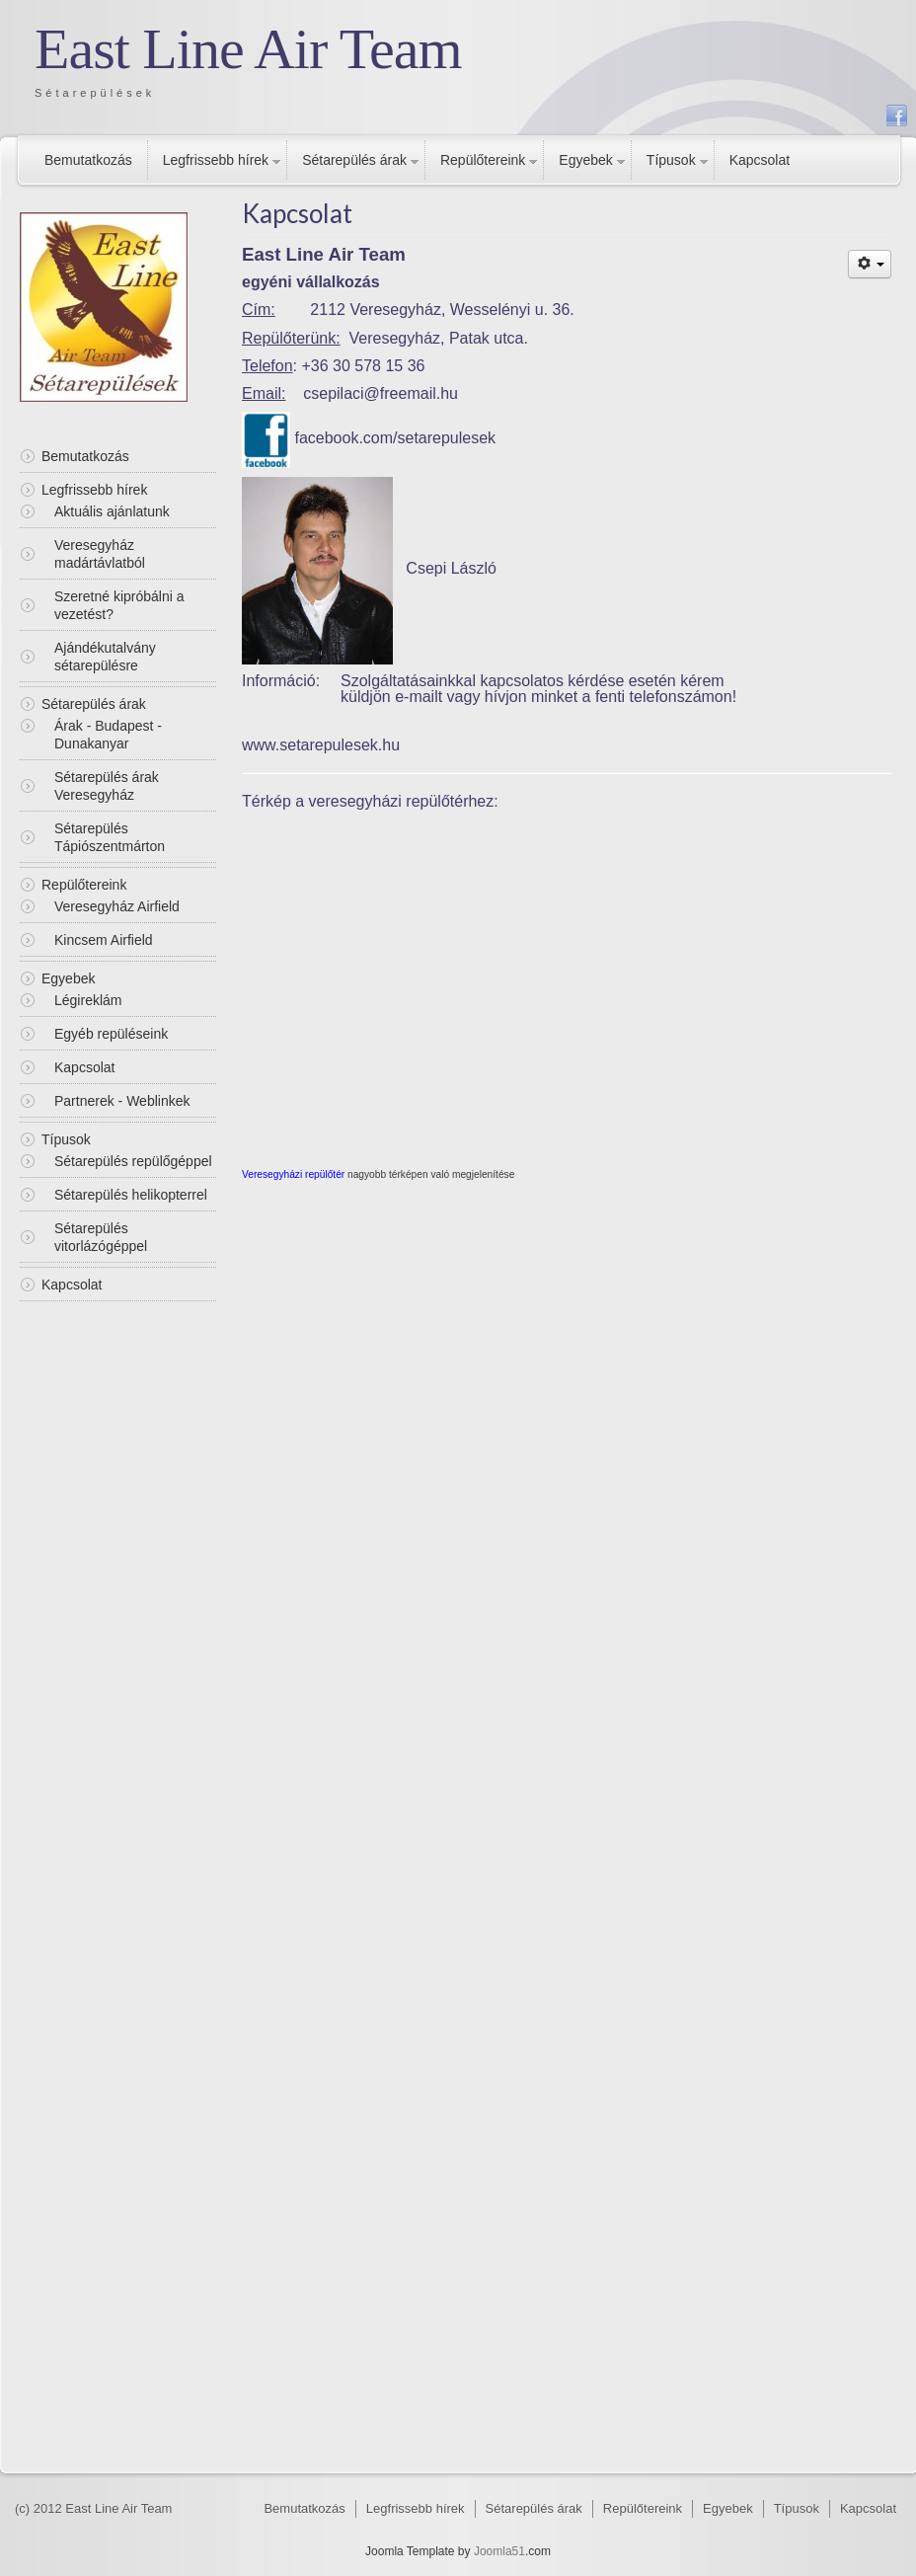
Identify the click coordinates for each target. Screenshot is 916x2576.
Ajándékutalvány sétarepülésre (105, 656)
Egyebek (585, 160)
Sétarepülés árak (354, 160)
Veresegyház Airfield (117, 906)
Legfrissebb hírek (215, 160)
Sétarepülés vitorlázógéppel (100, 1237)
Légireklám (87, 1000)
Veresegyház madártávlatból (99, 554)
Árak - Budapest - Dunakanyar (108, 734)
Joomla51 (499, 2551)
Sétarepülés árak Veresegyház (106, 786)
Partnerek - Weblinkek (122, 1101)
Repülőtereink (482, 160)
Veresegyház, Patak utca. (438, 338)
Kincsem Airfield (103, 940)
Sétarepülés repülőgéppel (133, 1161)
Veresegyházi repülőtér (293, 1174)
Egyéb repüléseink (111, 1034)
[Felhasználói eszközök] (869, 264)
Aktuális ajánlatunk (112, 511)
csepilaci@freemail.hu (380, 393)
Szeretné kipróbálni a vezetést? (119, 605)
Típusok (671, 160)
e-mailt (418, 696)
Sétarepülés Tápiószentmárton (109, 837)
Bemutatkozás (88, 160)
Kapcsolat (759, 160)
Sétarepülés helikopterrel (130, 1195)
